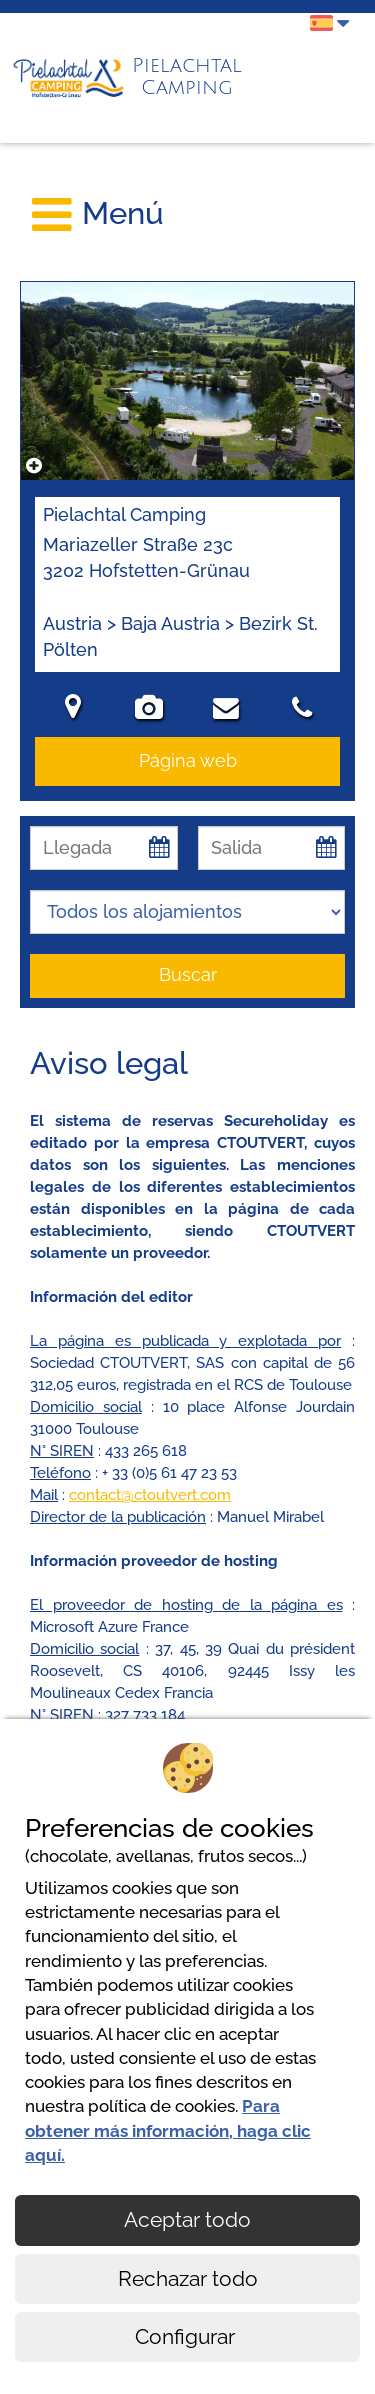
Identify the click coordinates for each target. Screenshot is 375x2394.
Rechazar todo (188, 2278)
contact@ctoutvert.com (150, 1495)
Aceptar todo (187, 2219)
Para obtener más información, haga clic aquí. (168, 2130)
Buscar (188, 974)
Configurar (187, 2336)
